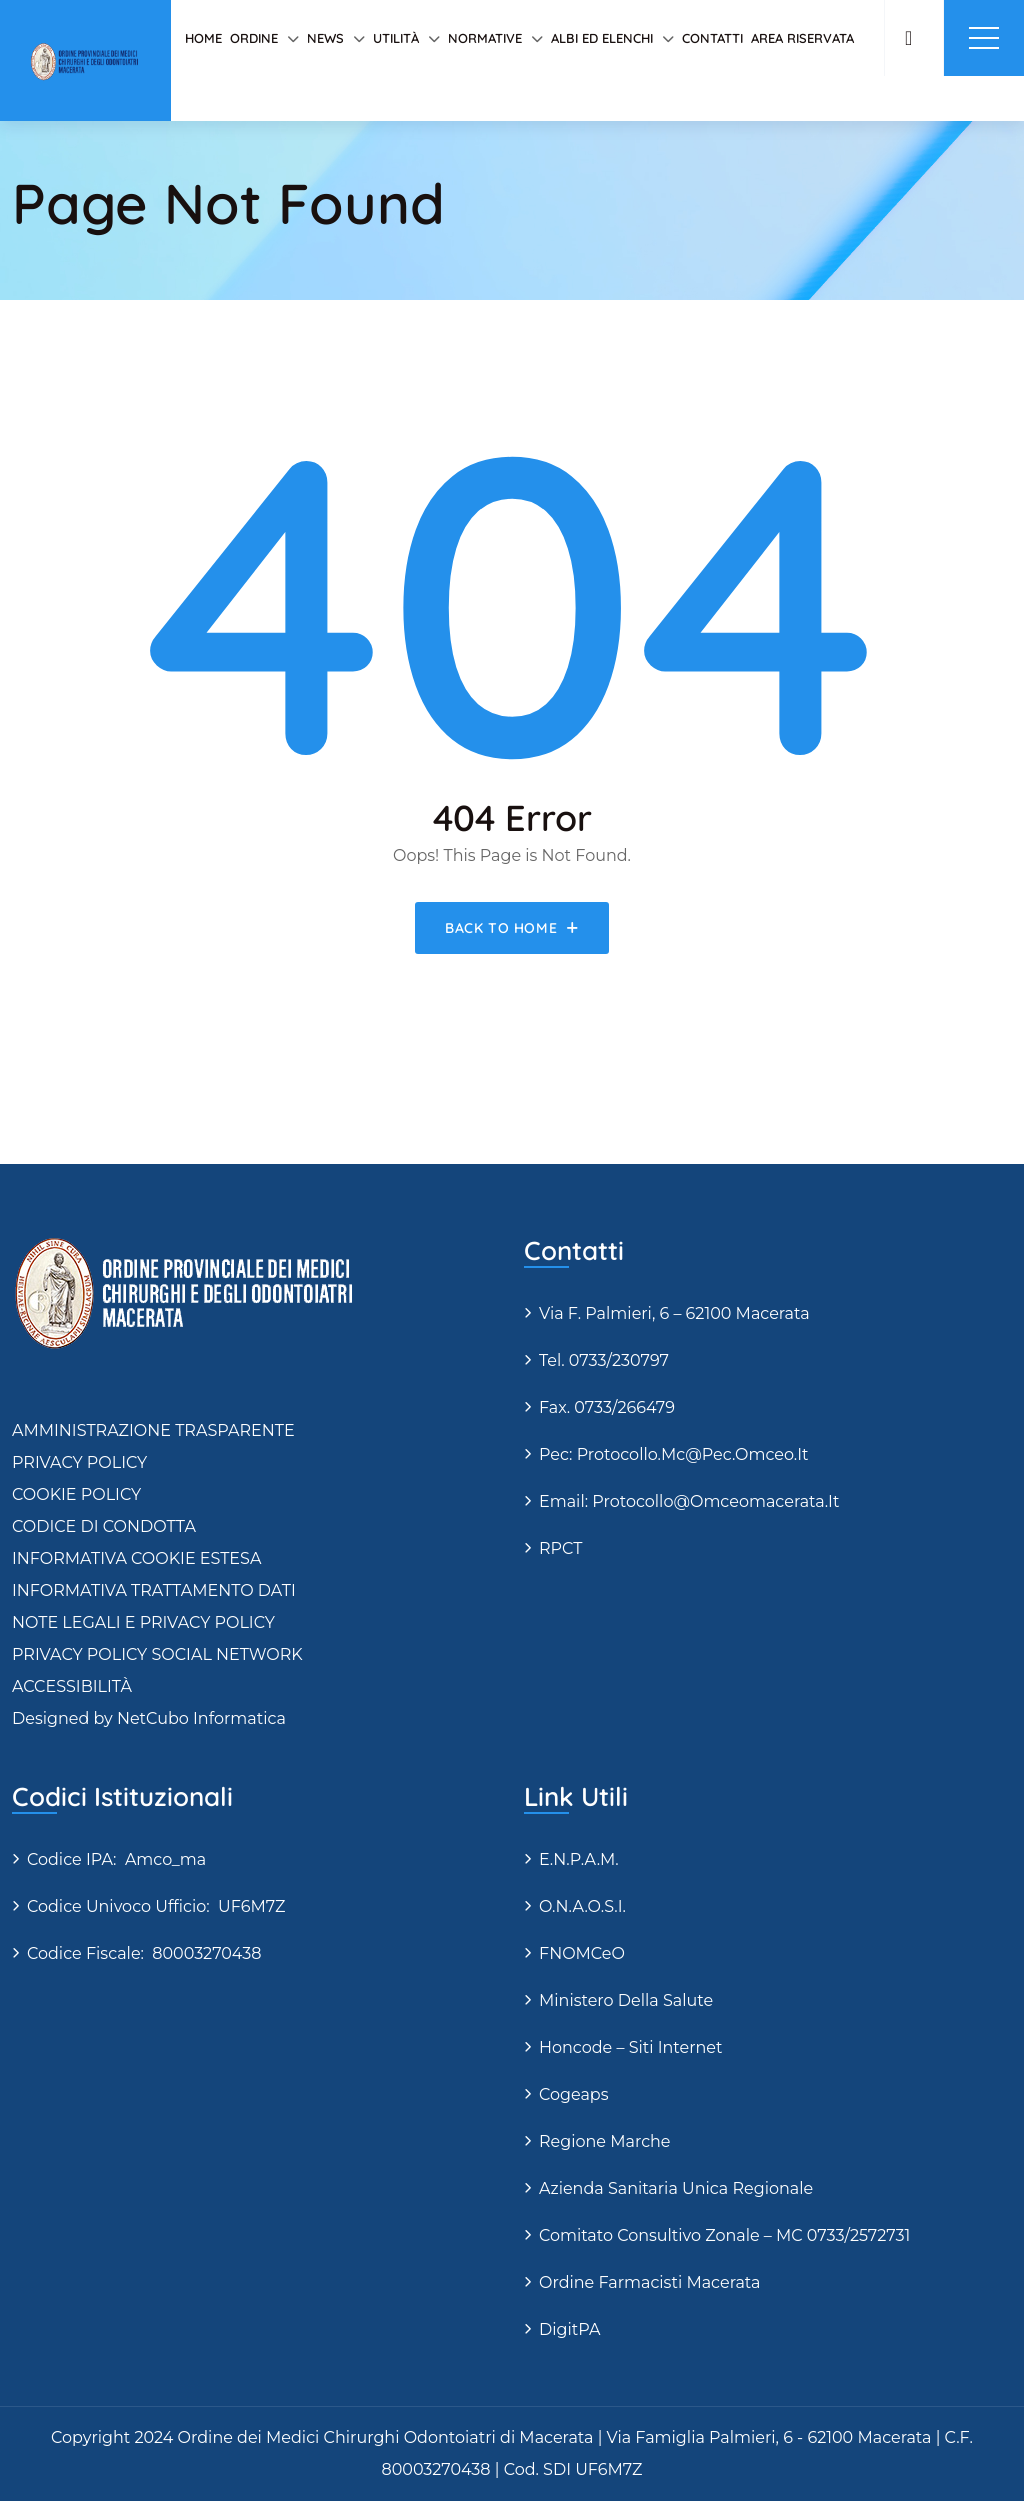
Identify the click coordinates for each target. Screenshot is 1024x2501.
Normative (485, 38)
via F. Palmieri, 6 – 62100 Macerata (674, 1313)
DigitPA (569, 2329)
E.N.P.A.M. (579, 1859)
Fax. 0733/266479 (607, 1407)
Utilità (396, 38)
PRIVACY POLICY (79, 1462)
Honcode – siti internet (630, 2047)
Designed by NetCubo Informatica (149, 1718)
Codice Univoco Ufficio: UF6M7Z (156, 1906)
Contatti (712, 38)
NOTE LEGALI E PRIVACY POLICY (143, 1622)
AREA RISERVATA (802, 38)
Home (203, 38)
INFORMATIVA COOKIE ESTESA (136, 1558)
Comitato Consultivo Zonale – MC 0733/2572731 (724, 2235)
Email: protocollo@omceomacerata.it (689, 1501)
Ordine (254, 38)
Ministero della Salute (626, 2000)
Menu (984, 38)
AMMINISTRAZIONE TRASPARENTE (153, 1430)
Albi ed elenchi (602, 38)
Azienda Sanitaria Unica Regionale (676, 2188)
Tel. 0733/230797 (604, 1360)
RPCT (560, 1548)
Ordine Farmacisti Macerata (649, 2282)
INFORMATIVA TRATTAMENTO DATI (154, 1590)
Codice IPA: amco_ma (116, 1859)
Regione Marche (605, 2141)
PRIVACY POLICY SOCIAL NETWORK (157, 1654)
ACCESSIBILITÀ (72, 1686)
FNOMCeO (582, 1953)
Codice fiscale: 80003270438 (144, 1953)
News (325, 38)
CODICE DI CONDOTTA (104, 1526)
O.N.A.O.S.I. (582, 1906)
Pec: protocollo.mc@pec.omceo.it (674, 1454)
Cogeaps (574, 2094)
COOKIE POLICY (76, 1494)
